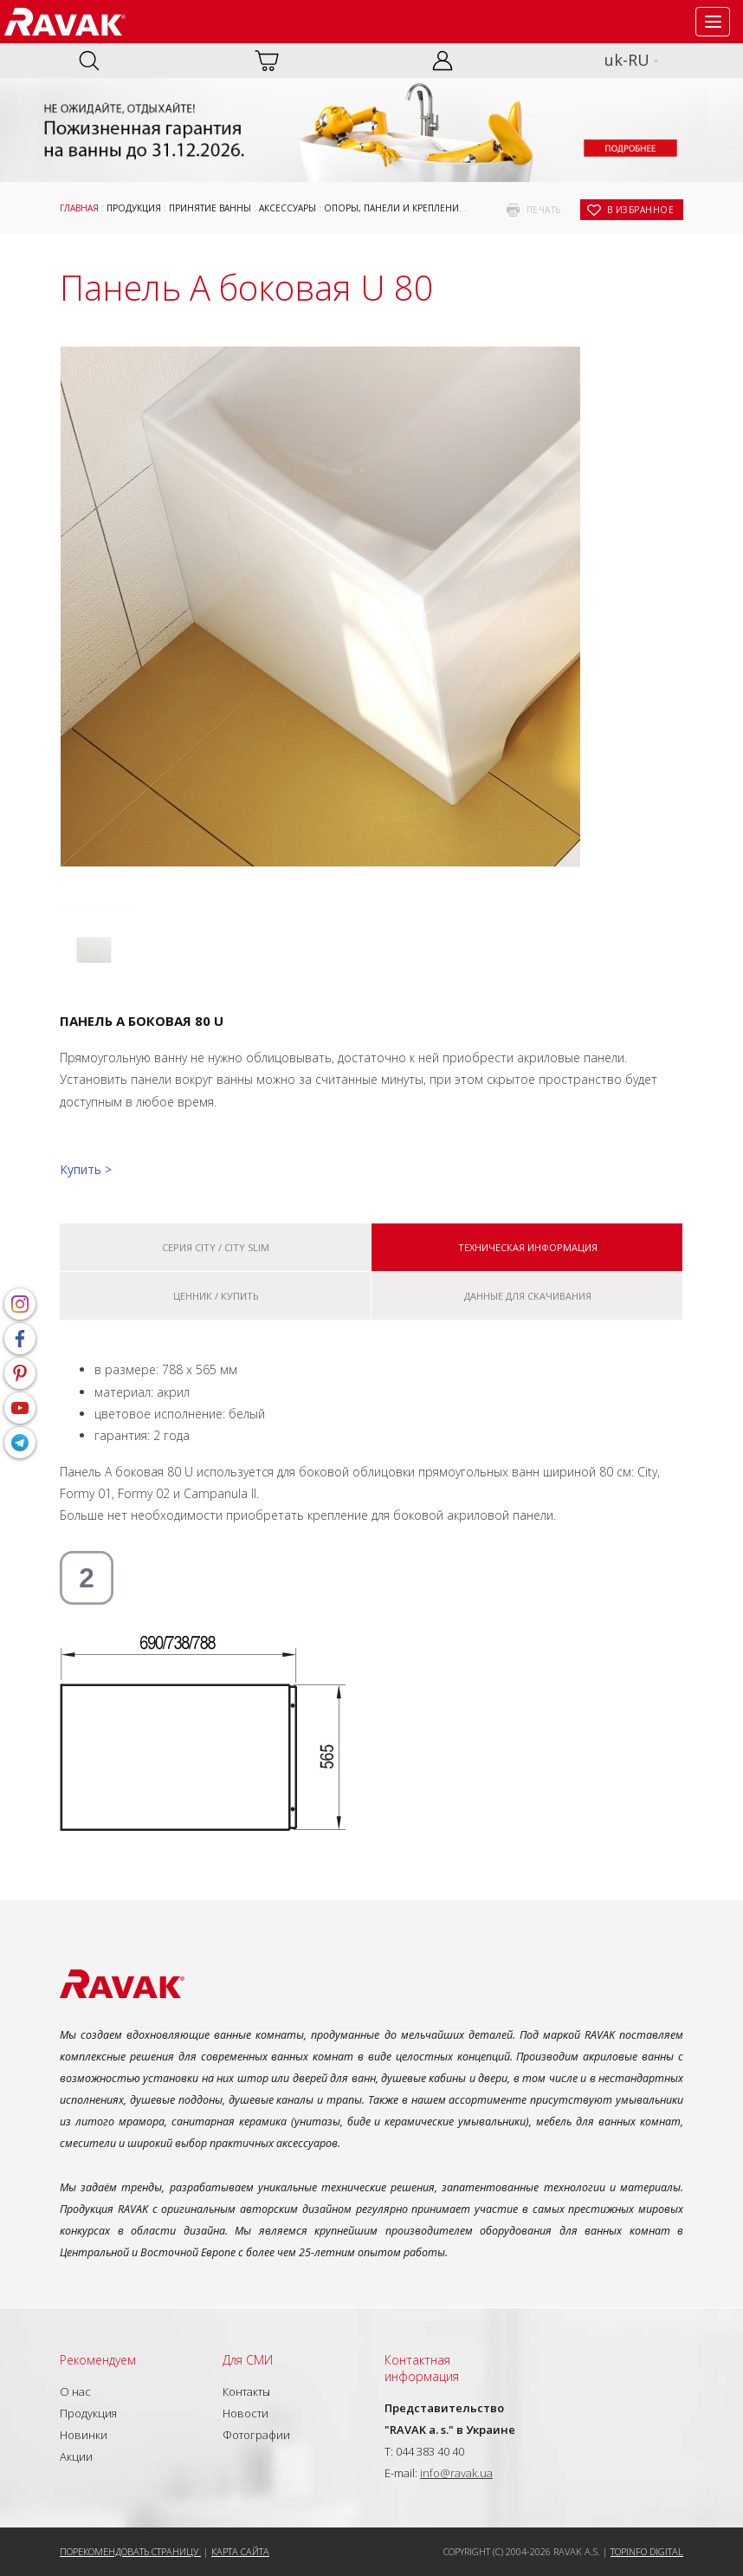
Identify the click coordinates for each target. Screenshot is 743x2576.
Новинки (83, 2435)
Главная (79, 208)
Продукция (134, 208)
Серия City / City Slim (215, 1247)
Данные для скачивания (527, 1295)
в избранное (641, 210)
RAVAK (65, 21)
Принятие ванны (210, 208)
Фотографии (256, 2435)
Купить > (86, 1169)
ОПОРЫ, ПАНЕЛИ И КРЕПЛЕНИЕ (394, 208)
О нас (75, 2391)
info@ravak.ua (456, 2473)
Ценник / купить (216, 1295)
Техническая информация (528, 1247)
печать (544, 210)
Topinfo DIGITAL (647, 2551)
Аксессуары (287, 208)
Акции (76, 2456)
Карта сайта (240, 2551)
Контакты (246, 2391)
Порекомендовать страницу (130, 2551)
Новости (245, 2413)
